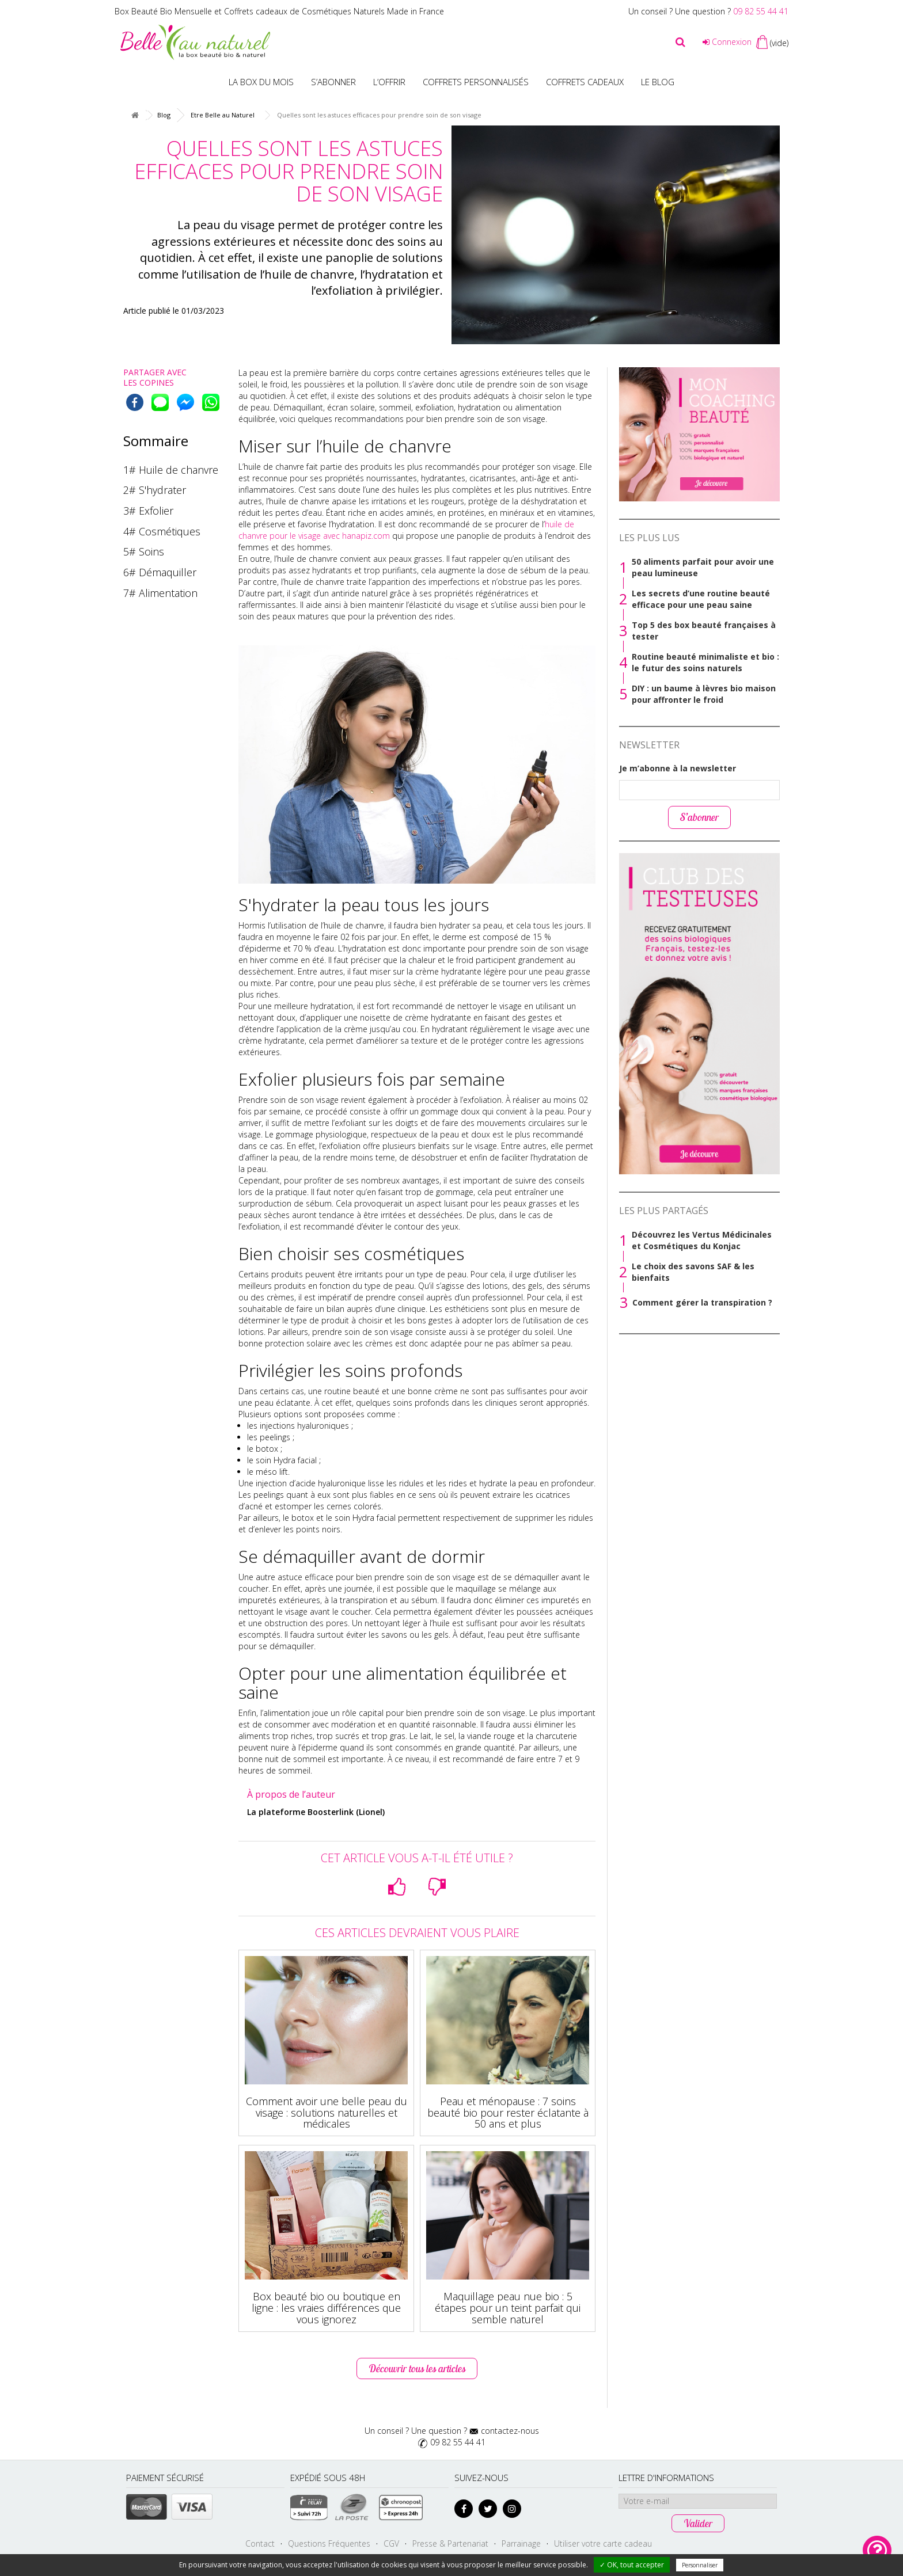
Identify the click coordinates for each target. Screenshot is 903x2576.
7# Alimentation (160, 593)
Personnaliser (700, 2565)
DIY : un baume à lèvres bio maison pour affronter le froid (704, 694)
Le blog (657, 81)
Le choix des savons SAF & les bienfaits (693, 1272)
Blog (163, 115)
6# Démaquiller (159, 572)
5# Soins (143, 551)
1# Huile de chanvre (170, 470)
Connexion (727, 41)
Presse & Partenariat (450, 2543)
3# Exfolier (148, 511)
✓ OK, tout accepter (632, 2565)
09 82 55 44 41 (760, 11)
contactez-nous (510, 2430)
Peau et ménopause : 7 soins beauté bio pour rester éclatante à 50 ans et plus (508, 2112)
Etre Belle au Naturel (223, 115)
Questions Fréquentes (329, 2543)
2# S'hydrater (154, 490)
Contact (260, 2543)
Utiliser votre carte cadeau (603, 2543)
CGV (391, 2543)
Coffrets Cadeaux (585, 81)
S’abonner (333, 81)
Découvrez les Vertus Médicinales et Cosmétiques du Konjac (702, 1240)
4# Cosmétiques (161, 531)
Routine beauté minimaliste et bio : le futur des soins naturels (705, 662)
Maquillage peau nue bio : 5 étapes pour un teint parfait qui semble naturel (507, 2307)
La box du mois (261, 81)
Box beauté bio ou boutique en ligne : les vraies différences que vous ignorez (326, 2307)
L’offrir (389, 81)
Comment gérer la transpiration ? (702, 1302)
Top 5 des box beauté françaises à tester (704, 630)
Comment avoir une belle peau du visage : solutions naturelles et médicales (326, 2112)
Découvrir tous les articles (417, 2368)
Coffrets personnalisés (476, 81)
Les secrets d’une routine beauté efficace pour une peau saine (701, 599)
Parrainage (521, 2543)
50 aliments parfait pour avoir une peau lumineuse (703, 567)
